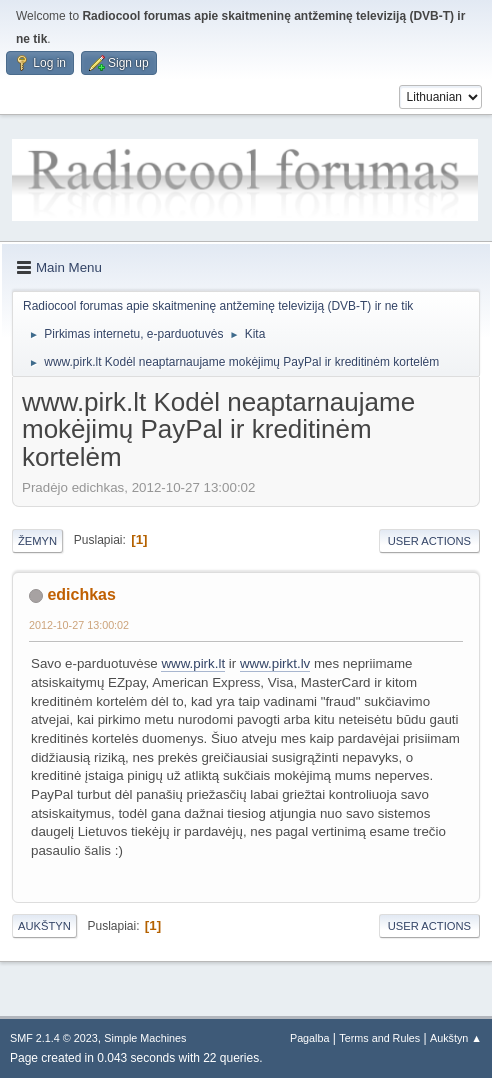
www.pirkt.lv (275, 663)
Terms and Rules (379, 1038)
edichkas (81, 594)
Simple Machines (145, 1038)
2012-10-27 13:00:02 (79, 625)
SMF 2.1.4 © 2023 (54, 1038)
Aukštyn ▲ (456, 1038)
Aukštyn (44, 926)
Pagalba (310, 1038)
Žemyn (37, 541)
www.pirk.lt (193, 663)
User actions (429, 541)
